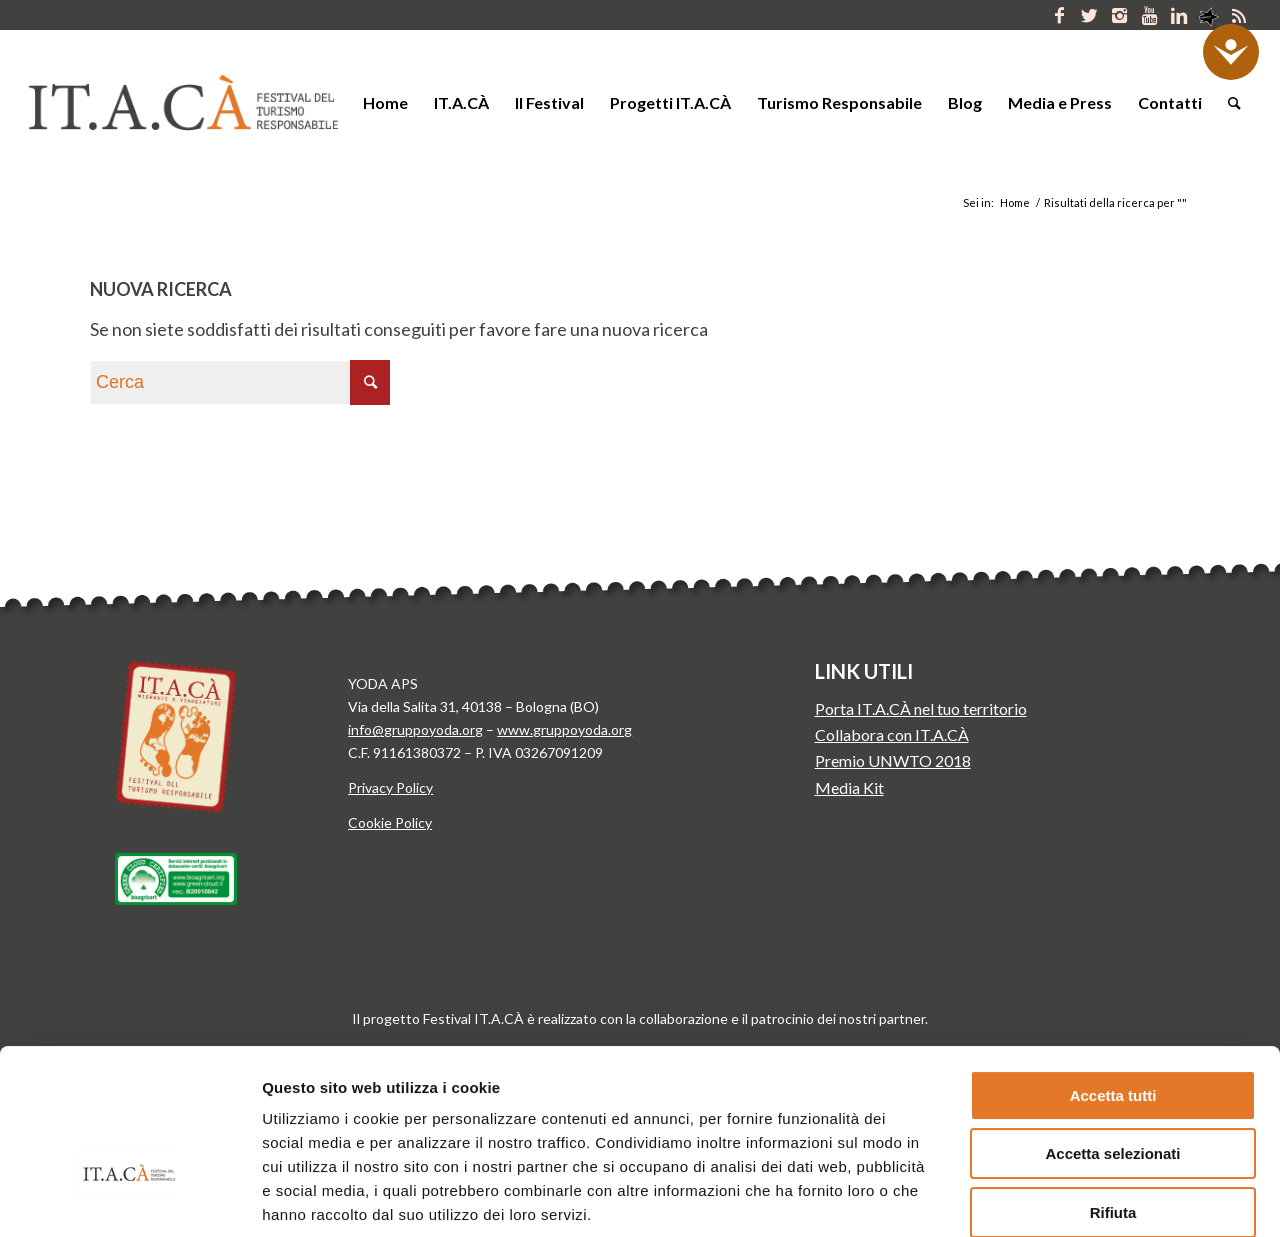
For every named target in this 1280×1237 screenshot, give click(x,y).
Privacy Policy (390, 787)
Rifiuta (1113, 1089)
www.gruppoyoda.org (564, 729)
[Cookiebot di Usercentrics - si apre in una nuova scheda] (129, 1198)
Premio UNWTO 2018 (893, 760)
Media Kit (849, 787)
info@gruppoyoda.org (415, 729)
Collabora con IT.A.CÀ (892, 734)
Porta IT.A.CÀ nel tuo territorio (921, 708)
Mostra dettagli (1048, 1197)
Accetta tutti (1113, 972)
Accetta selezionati (1112, 1031)
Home (1015, 202)
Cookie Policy (390, 822)
